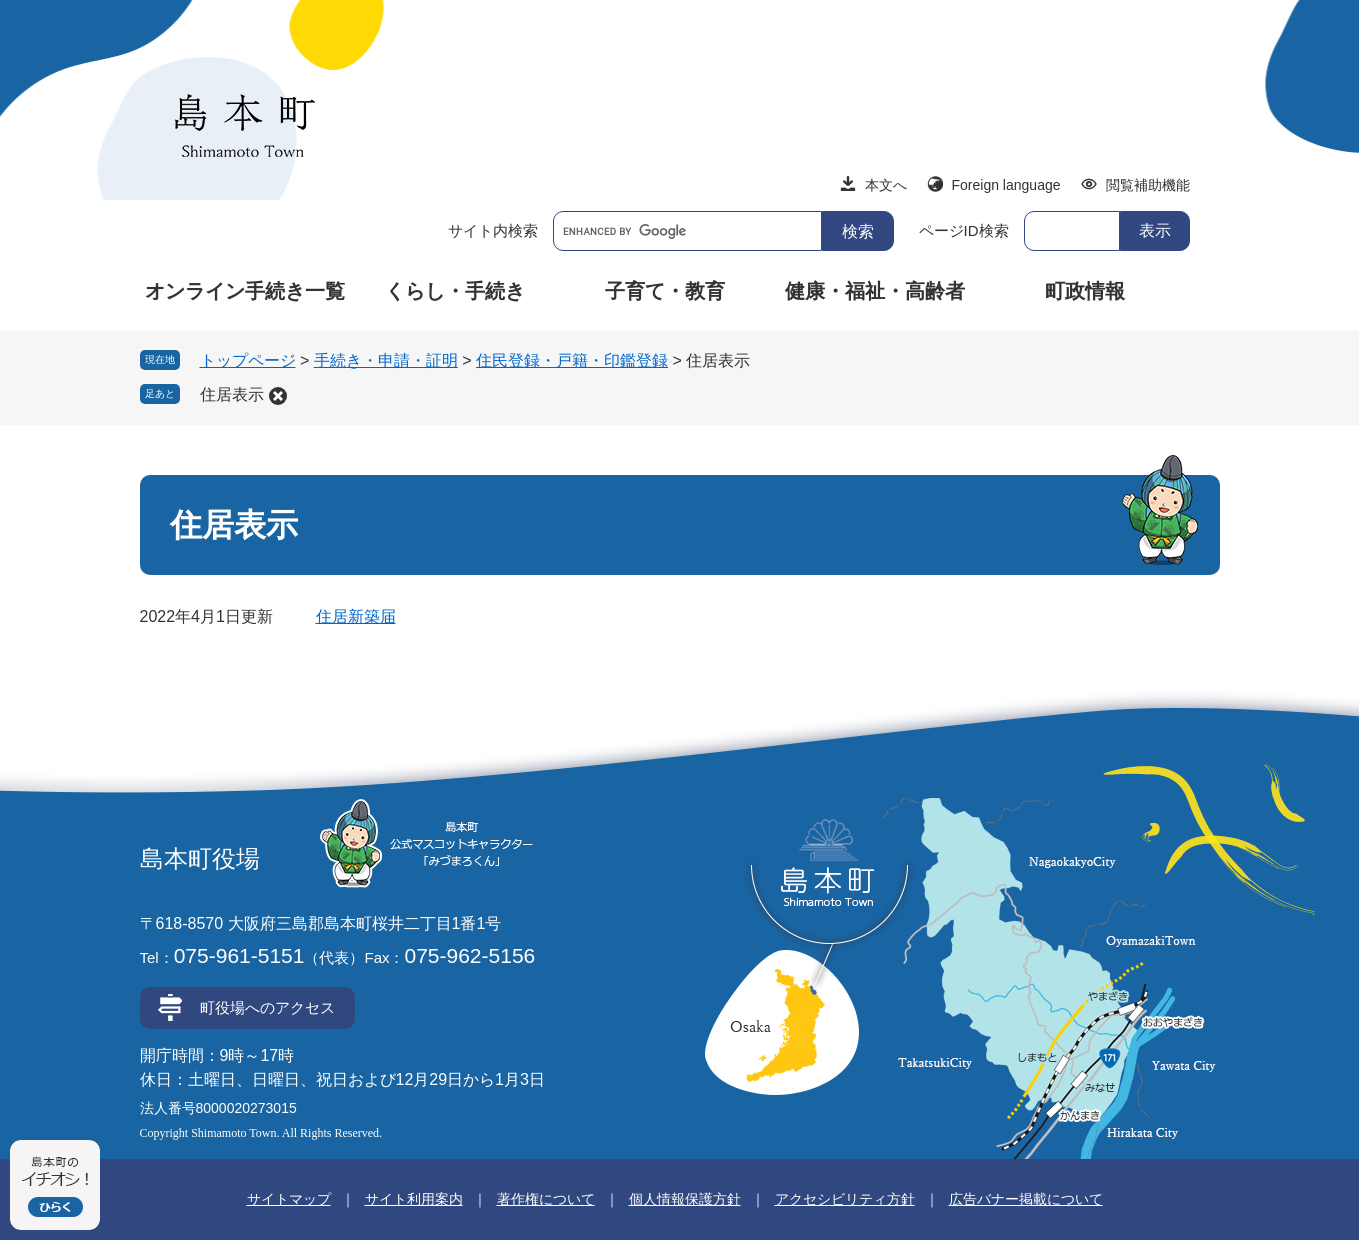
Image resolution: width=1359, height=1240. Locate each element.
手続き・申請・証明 (386, 360)
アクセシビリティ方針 (845, 1199)
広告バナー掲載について (1026, 1199)
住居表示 (232, 394)
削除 (278, 396)
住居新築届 (356, 616)
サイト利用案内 (414, 1199)
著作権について (546, 1199)
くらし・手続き (455, 291)
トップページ (248, 360)
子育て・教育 (665, 291)
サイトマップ (289, 1199)
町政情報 (1085, 291)
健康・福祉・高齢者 (875, 291)
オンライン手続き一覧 (245, 291)
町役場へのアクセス (267, 1007)
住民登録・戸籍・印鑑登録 (572, 360)
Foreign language (1006, 185)
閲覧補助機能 (1148, 185)
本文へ (886, 185)
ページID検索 (964, 230)
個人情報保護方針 (685, 1199)
